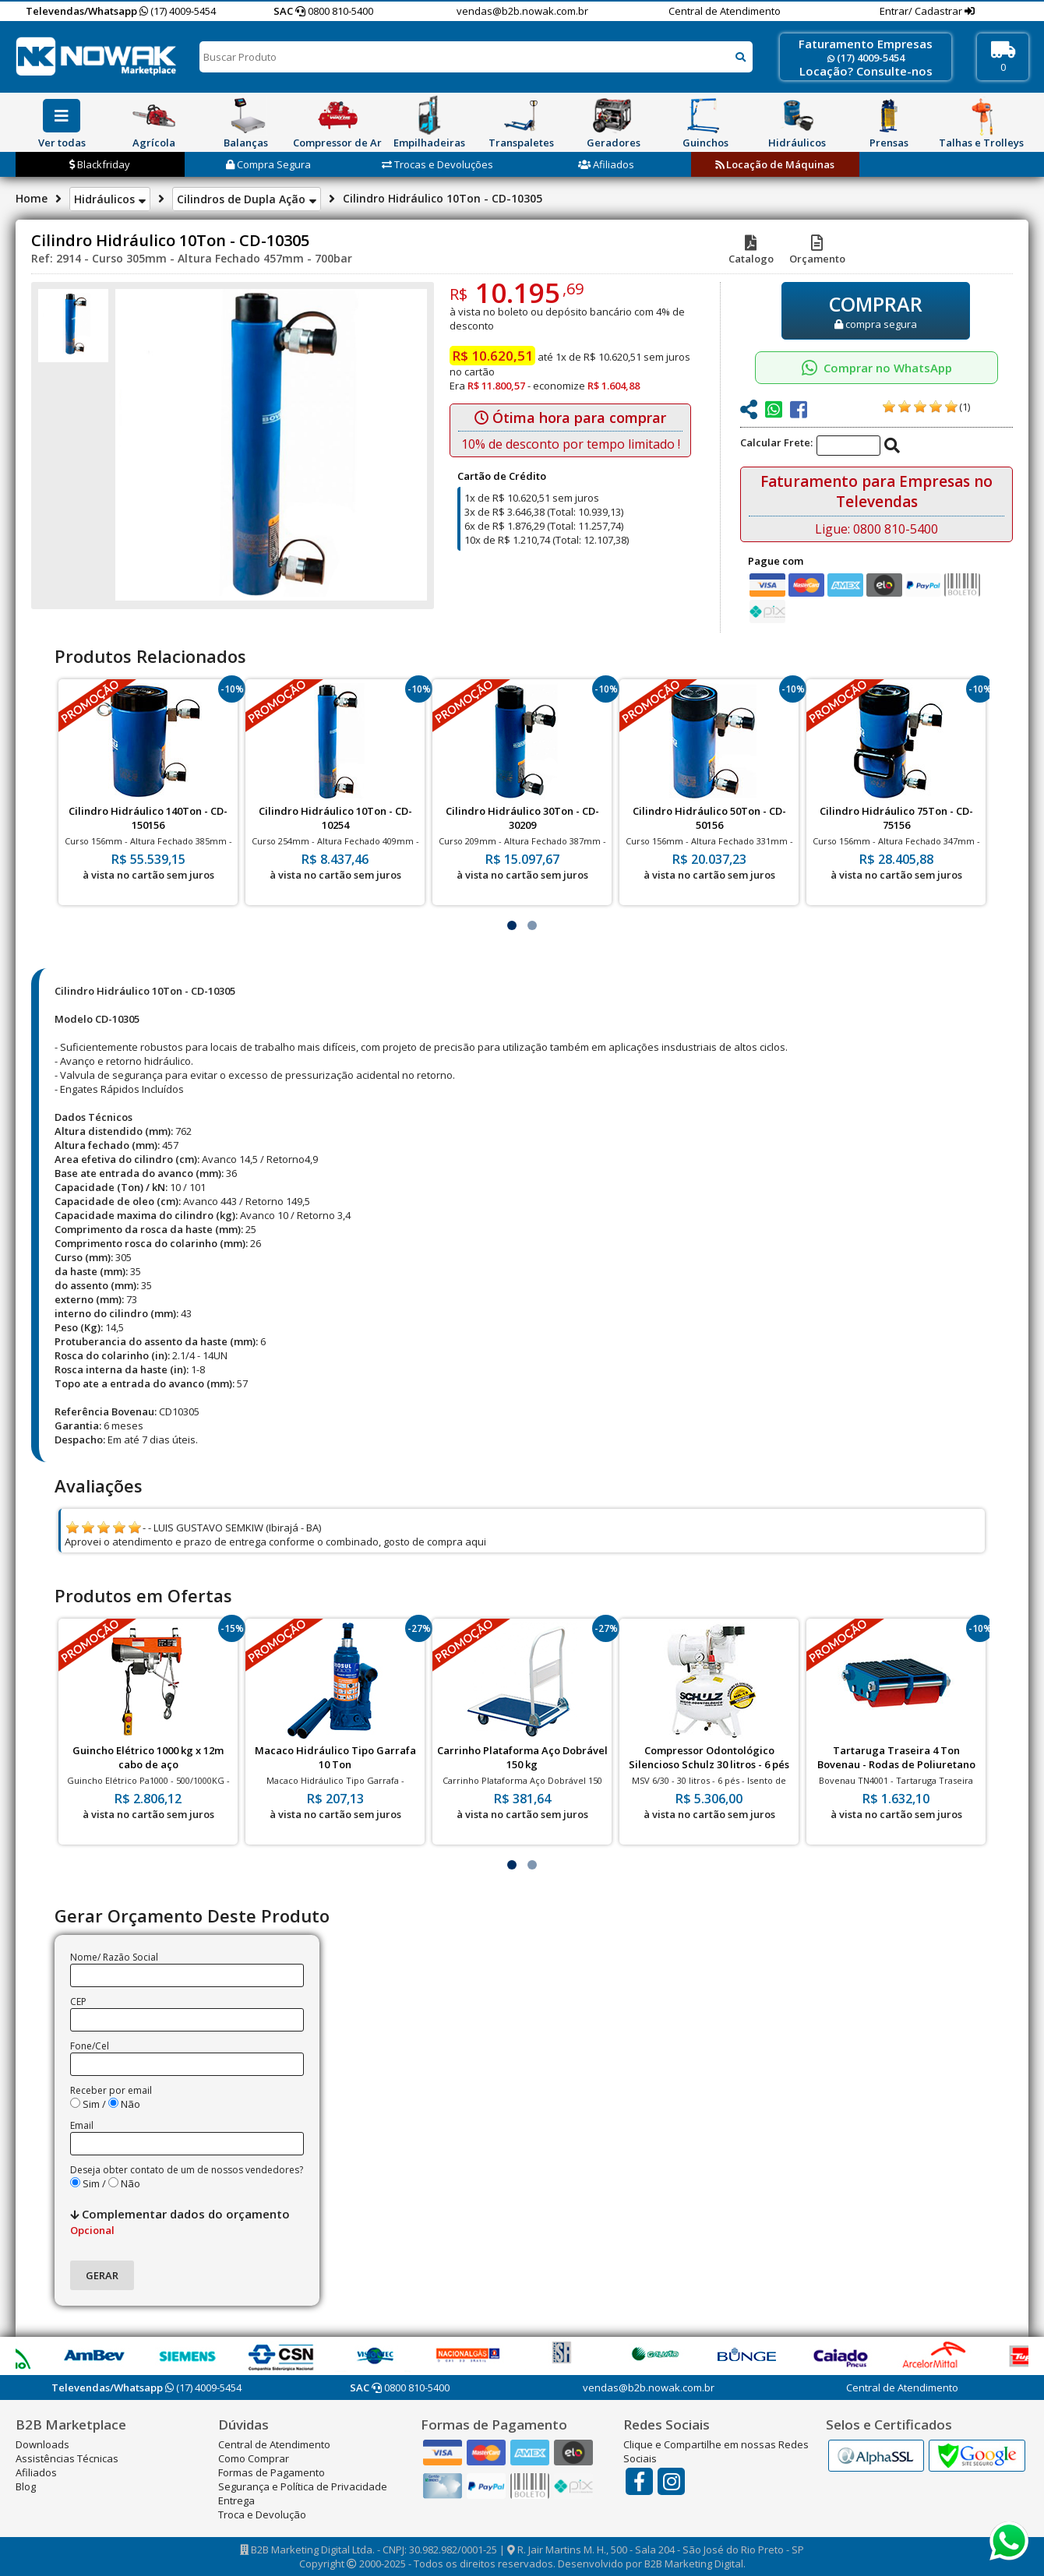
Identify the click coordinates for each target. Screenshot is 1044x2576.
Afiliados (606, 164)
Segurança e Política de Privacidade (302, 2486)
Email (81, 2125)
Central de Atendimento (724, 11)
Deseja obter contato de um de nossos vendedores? (186, 2169)
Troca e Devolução (262, 2514)
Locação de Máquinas (774, 164)
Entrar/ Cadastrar (922, 11)
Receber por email (111, 2090)
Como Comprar (253, 2458)
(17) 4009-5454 (177, 11)
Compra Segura (268, 164)
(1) (964, 407)
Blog (26, 2486)
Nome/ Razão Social (114, 1957)
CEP (78, 2001)
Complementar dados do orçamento (180, 2221)
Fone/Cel (89, 2046)
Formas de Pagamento (271, 2472)
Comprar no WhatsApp (877, 367)
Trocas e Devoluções (437, 164)
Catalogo (751, 252)
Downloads (42, 2444)
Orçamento (817, 252)
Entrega (236, 2500)
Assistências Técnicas (67, 2458)
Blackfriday (99, 164)
